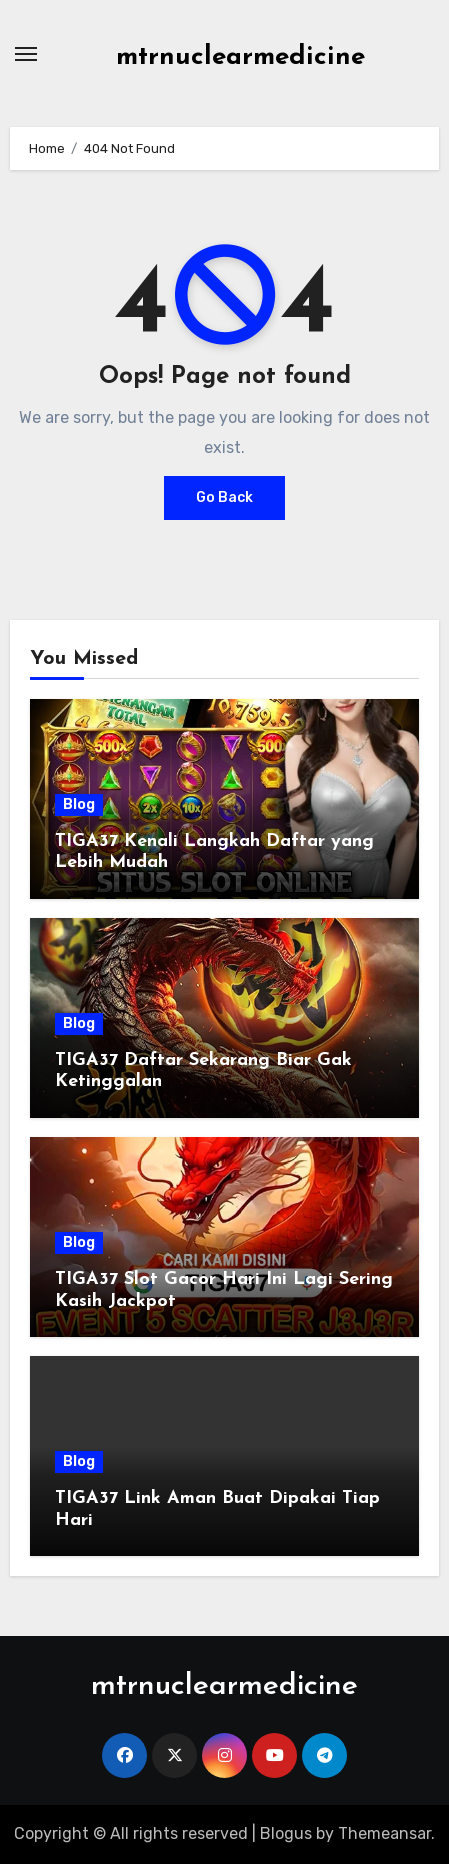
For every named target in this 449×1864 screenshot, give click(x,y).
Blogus (286, 1833)
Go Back (224, 497)
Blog (79, 804)
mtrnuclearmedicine (240, 57)
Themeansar (384, 1833)
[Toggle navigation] (26, 54)
